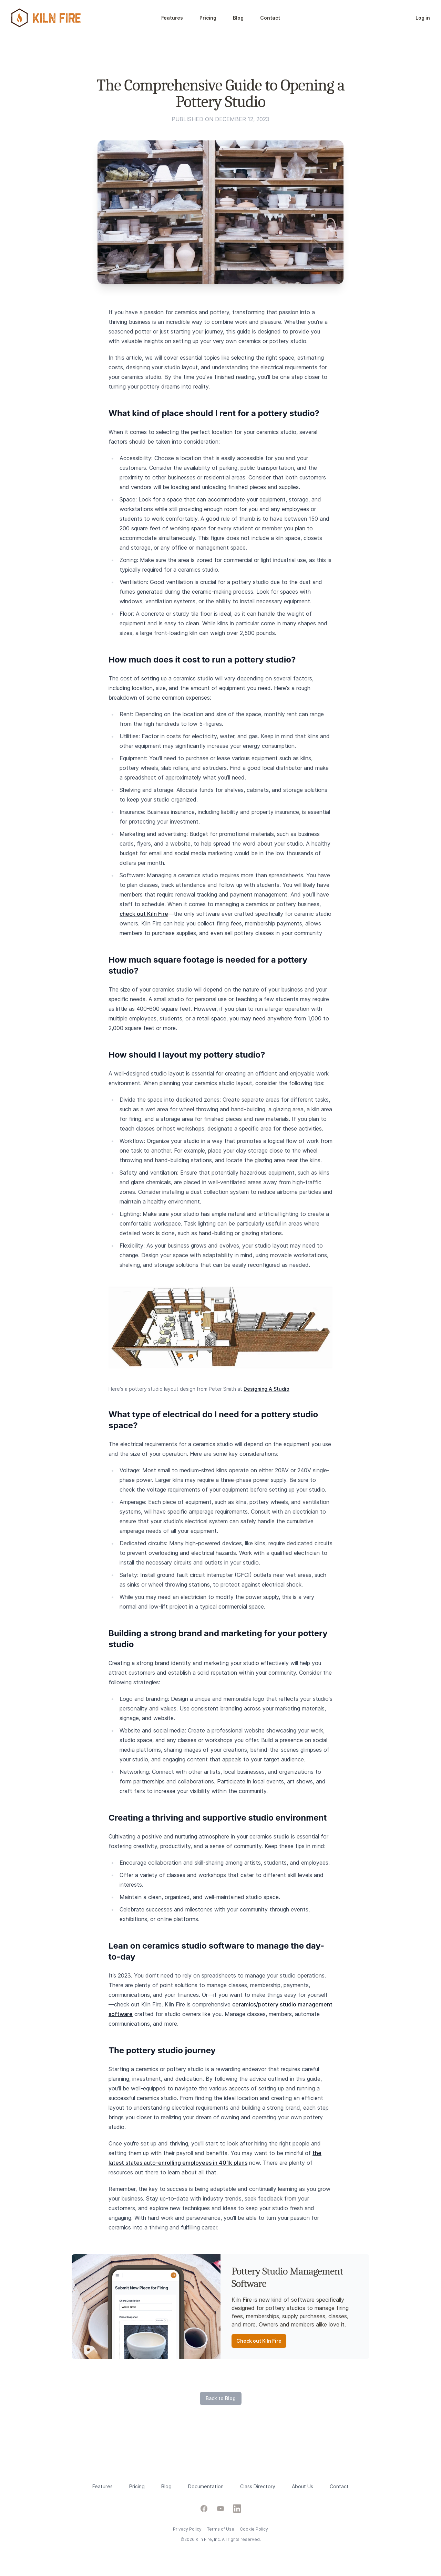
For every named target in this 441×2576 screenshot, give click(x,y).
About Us (302, 2486)
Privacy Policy (187, 2529)
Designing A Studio (266, 1389)
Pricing (207, 18)
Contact (270, 18)
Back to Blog (221, 2398)
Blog (238, 18)
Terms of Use (220, 2529)
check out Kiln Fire (144, 913)
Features (172, 18)
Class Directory (257, 2486)
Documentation (206, 2486)
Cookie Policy (254, 2529)
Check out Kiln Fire (258, 2341)
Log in (423, 18)
